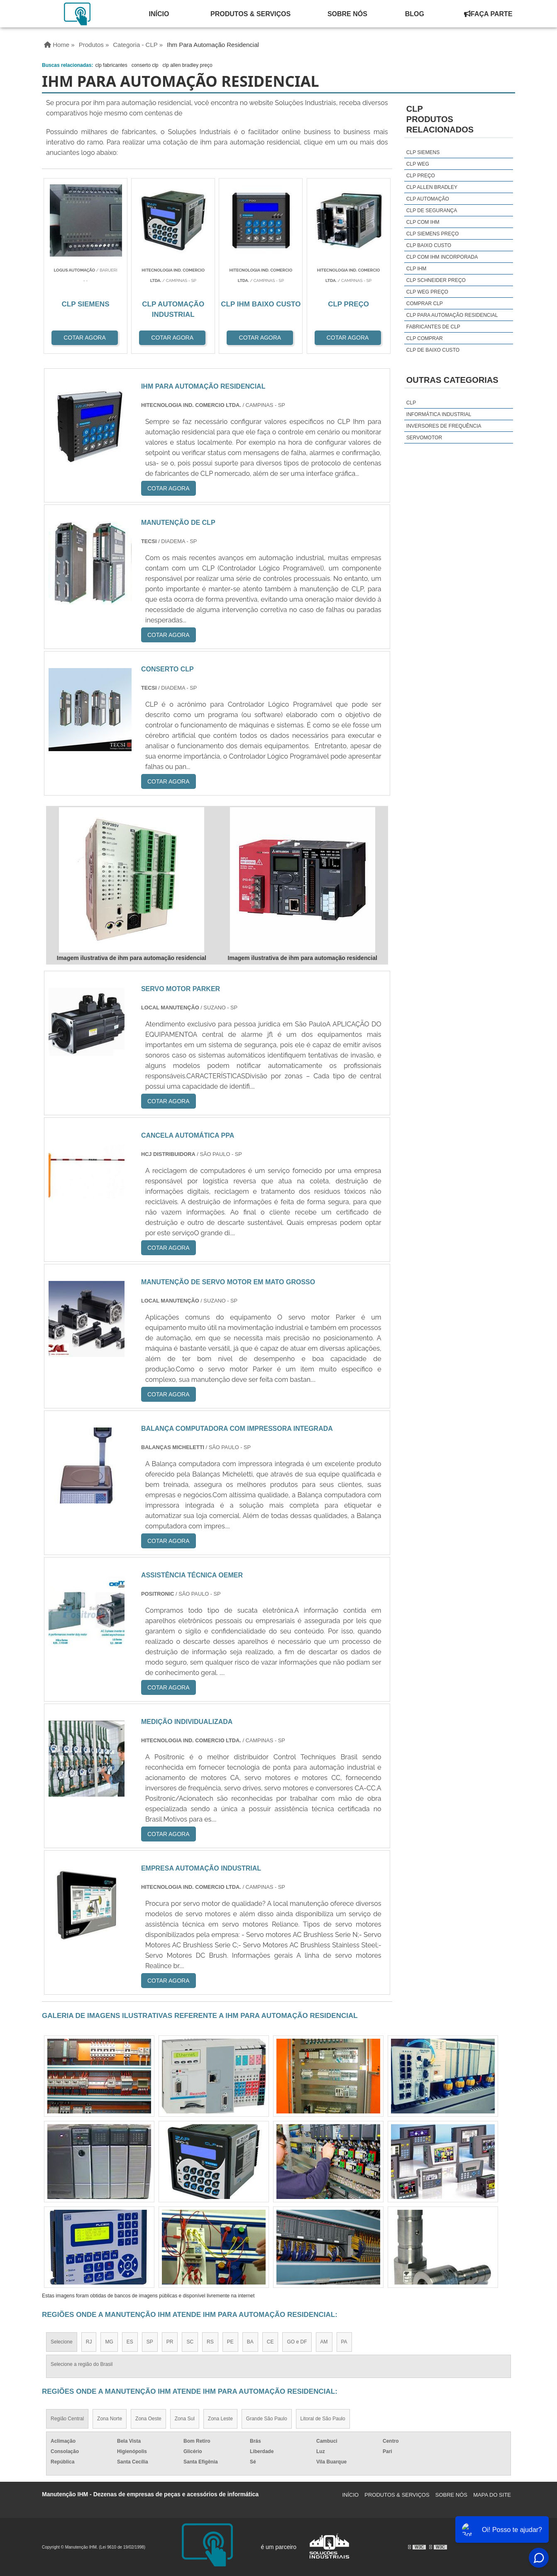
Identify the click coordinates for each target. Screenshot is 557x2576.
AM (324, 2342)
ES (130, 2342)
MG (109, 2342)
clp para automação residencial (452, 315)
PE (230, 2342)
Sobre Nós (347, 13)
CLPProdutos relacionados (440, 119)
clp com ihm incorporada (442, 257)
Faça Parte (488, 14)
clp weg (417, 164)
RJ (89, 2342)
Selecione (62, 2342)
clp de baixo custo (432, 350)
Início (159, 13)
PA (344, 2342)
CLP (411, 403)
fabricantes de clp (433, 327)
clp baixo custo (428, 245)
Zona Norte (109, 2419)
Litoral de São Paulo (322, 2419)
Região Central (67, 2419)
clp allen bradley (431, 187)
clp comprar (424, 338)
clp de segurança (431, 210)
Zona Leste (220, 2419)
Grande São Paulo (266, 2419)
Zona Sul (185, 2419)
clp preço (420, 176)
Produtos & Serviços (250, 13)
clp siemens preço (432, 234)
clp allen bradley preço (187, 65)
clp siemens (423, 152)
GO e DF (297, 2342)
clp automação (427, 199)
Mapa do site (492, 2495)
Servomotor (424, 438)
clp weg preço (427, 292)
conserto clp (145, 65)
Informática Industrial (438, 414)
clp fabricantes (111, 65)
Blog (414, 13)
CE (270, 2342)
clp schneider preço (436, 280)
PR (169, 2342)
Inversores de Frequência (443, 426)
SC (189, 2342)
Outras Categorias (452, 379)
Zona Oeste (148, 2419)
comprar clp (424, 303)
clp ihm (416, 269)
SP (150, 2342)
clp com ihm (423, 222)
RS (210, 2342)
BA (250, 2342)
